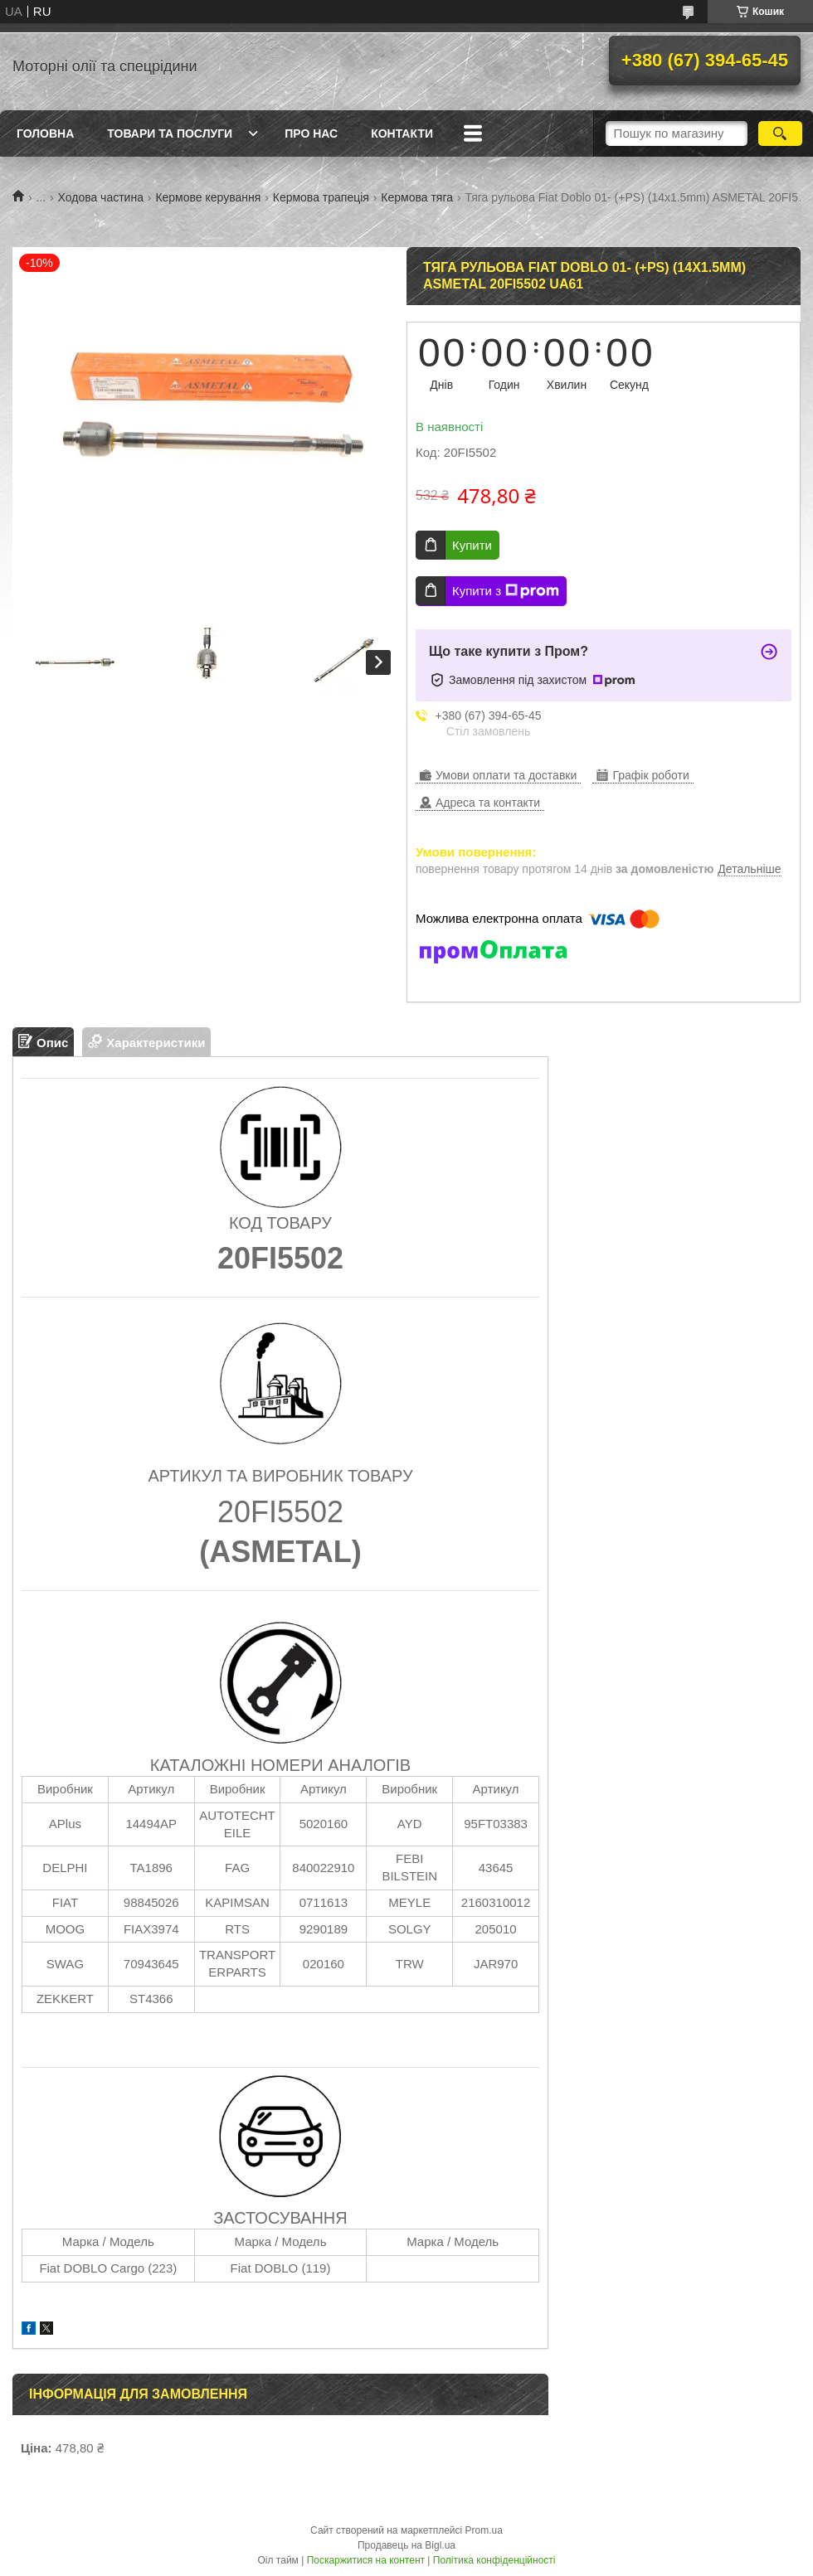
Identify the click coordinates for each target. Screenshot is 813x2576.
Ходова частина (101, 197)
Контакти (402, 133)
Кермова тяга (417, 197)
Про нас (311, 133)
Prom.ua (484, 2530)
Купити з (505, 591)
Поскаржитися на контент (366, 2560)
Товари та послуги (169, 133)
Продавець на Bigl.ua (406, 2545)
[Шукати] (780, 133)
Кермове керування (207, 197)
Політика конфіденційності (494, 2560)
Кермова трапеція (321, 197)
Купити (472, 545)
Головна (45, 133)
